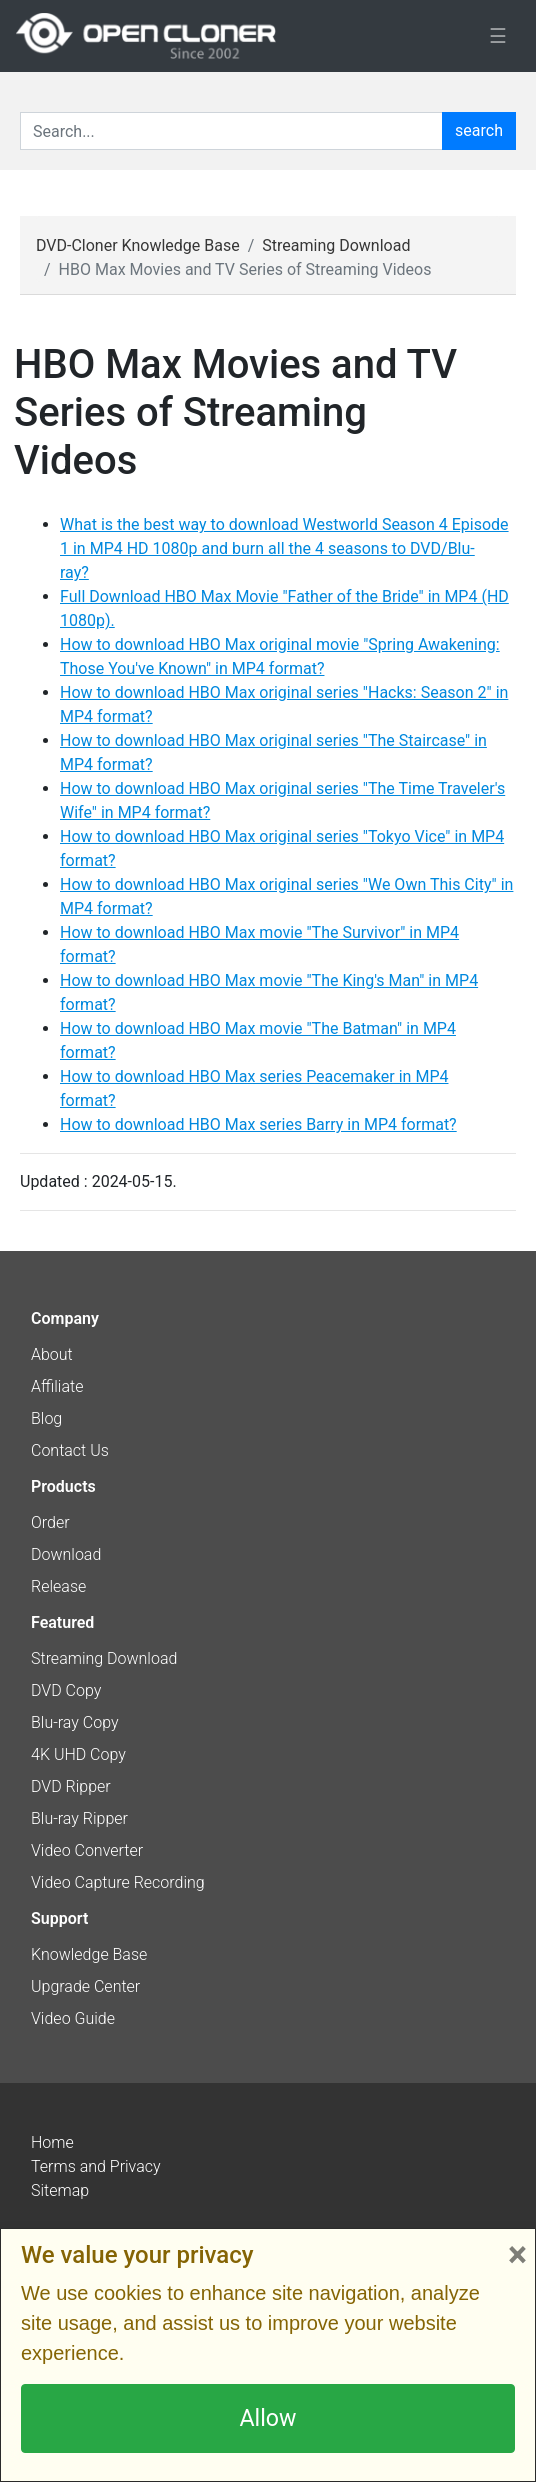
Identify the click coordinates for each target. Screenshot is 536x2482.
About (52, 1354)
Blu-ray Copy (75, 1722)
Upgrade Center (85, 1986)
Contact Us (70, 1450)
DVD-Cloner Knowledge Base (138, 245)
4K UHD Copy (78, 1754)
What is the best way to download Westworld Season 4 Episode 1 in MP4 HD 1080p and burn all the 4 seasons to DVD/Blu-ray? (284, 548)
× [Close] (517, 2255)
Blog (46, 1418)
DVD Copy (66, 1690)
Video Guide (73, 2018)
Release (58, 1586)
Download (66, 1554)
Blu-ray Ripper (79, 1818)
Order (50, 1522)
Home (52, 2142)
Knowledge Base (89, 1954)
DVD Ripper (71, 1786)
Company (65, 1318)
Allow (267, 2418)
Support (59, 1918)
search (479, 130)
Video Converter (87, 1850)
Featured (62, 1622)
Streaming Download (336, 245)
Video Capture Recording (118, 1882)
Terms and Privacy (96, 2166)
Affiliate (57, 1386)
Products (63, 1486)
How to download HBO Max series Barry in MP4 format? (258, 1124)
